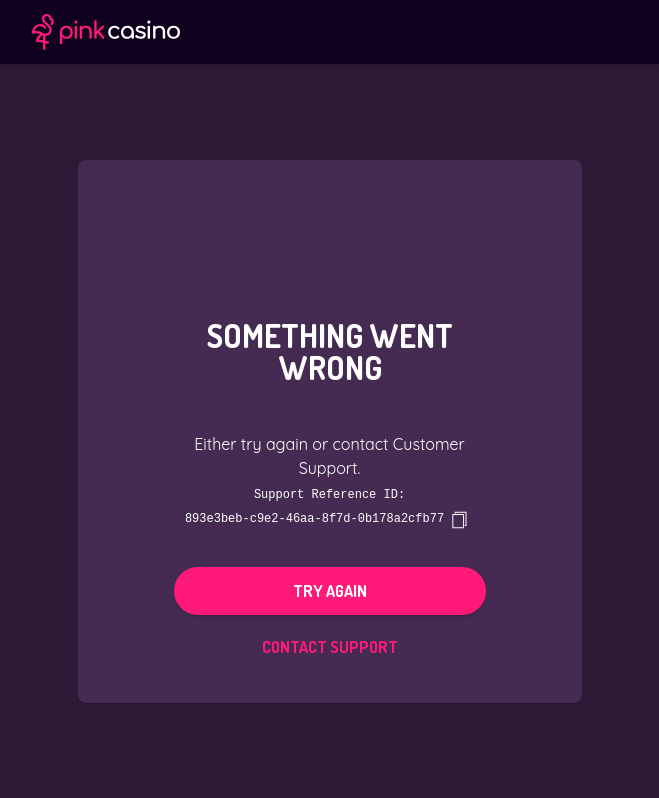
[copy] (459, 519)
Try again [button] (330, 590)
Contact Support (330, 646)
